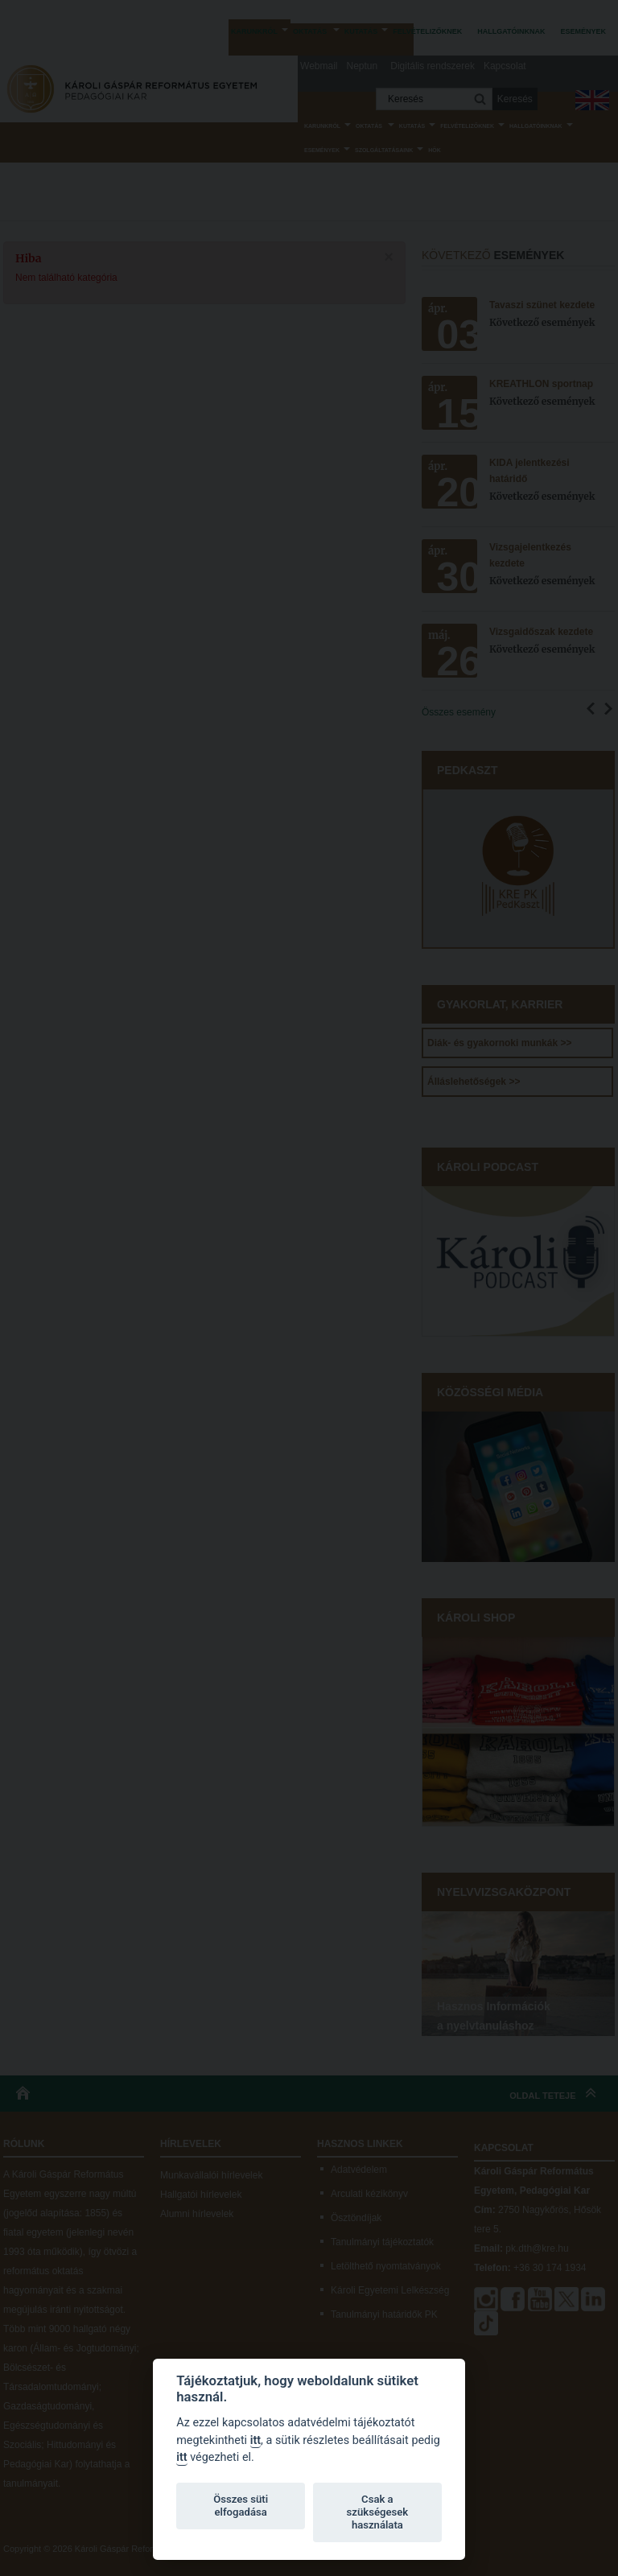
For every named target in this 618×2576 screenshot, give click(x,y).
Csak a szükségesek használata (378, 2512)
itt (255, 2440)
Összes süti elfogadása (240, 2505)
